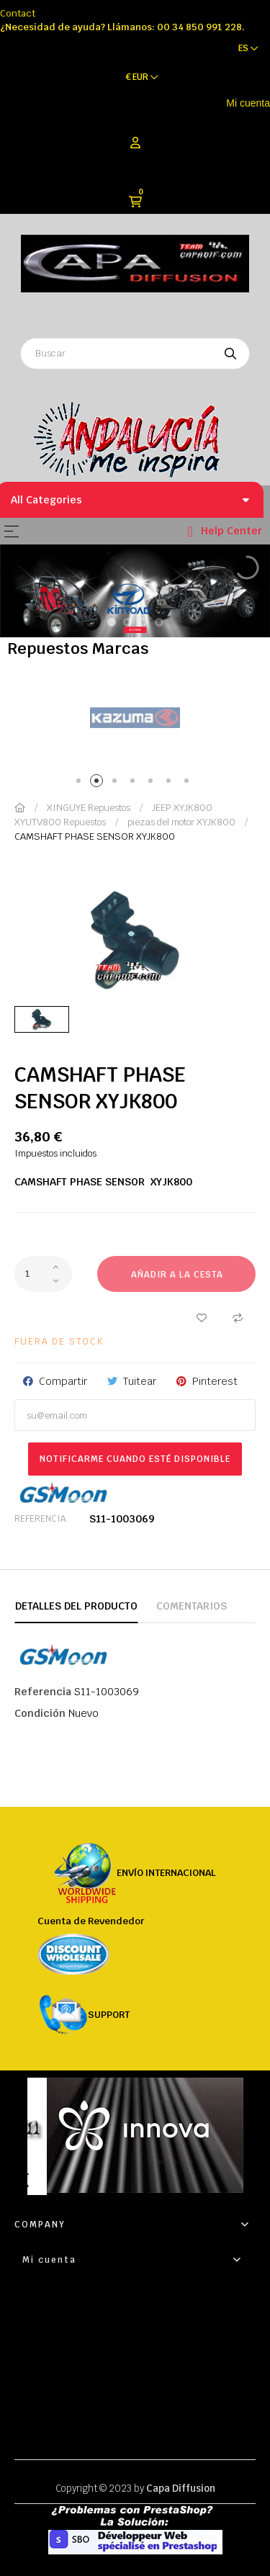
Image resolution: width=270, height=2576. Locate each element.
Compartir (63, 1381)
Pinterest (215, 1381)
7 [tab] (189, 783)
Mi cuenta (248, 103)
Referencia (40, 1519)
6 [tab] (171, 783)
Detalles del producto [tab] (76, 1605)
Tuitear (139, 1381)
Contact (17, 13)
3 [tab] (117, 783)
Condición (40, 1713)
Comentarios (191, 1605)
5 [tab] (153, 783)
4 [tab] (135, 783)
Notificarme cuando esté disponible (135, 1459)
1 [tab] (81, 783)
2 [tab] (99, 783)
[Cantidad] (43, 1274)
